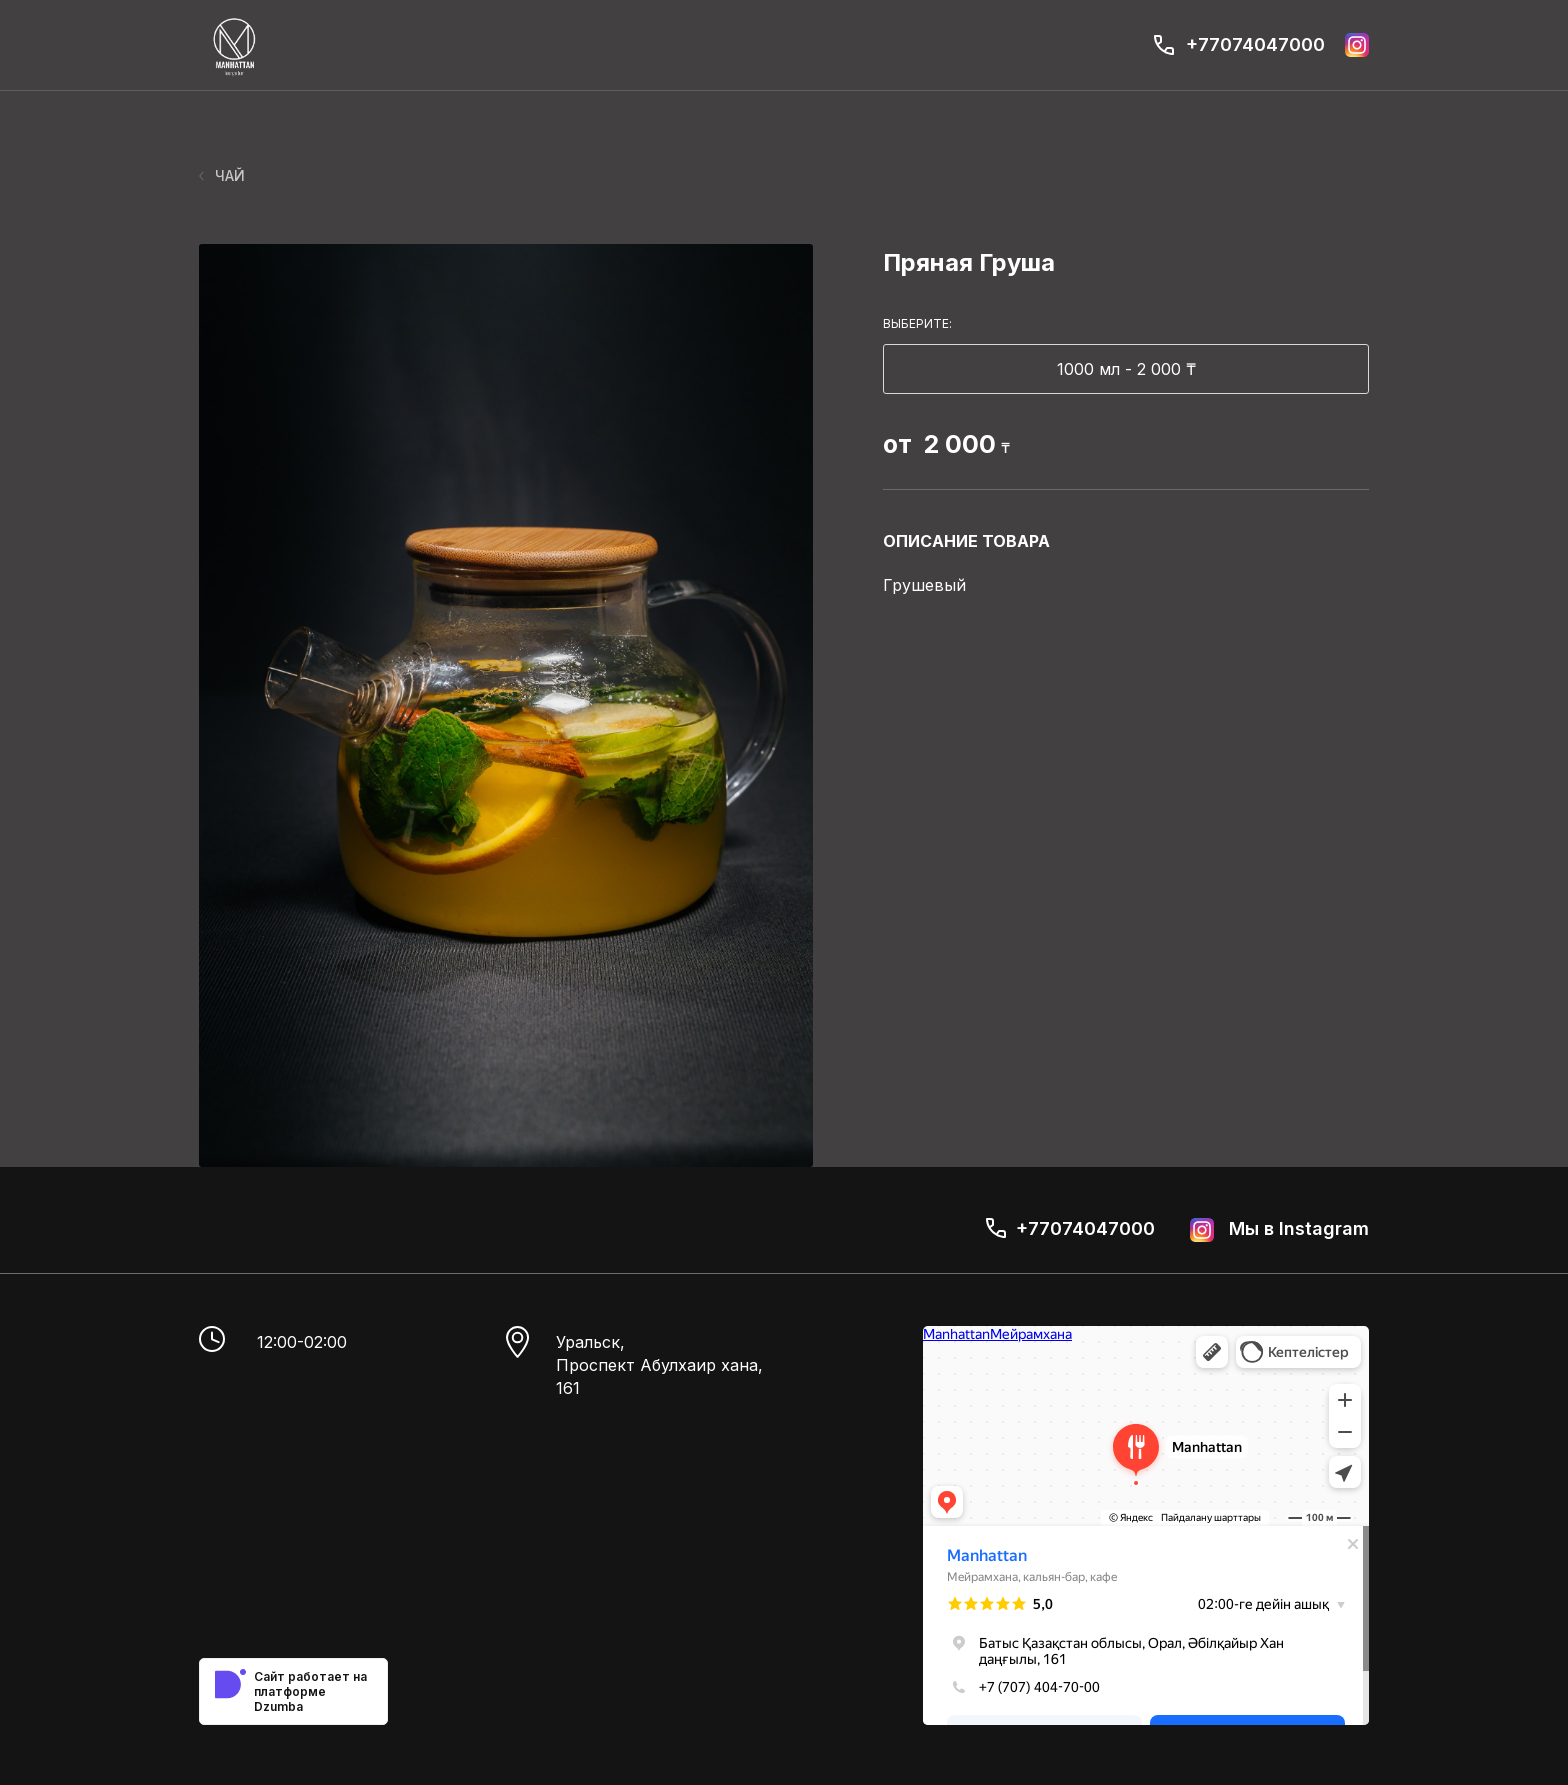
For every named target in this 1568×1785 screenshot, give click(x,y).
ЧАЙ (222, 175)
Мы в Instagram (1279, 1230)
